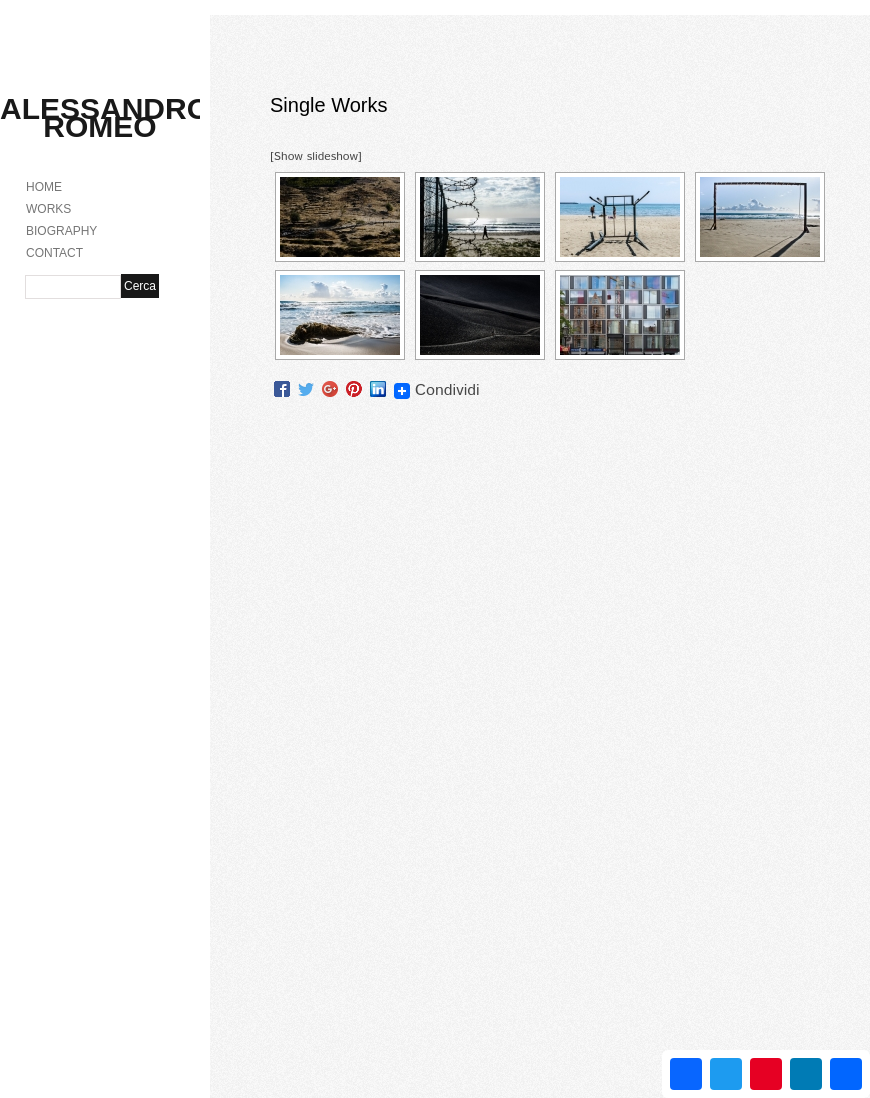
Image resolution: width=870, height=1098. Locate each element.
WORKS (48, 209)
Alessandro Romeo (105, 117)
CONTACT (54, 253)
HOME (44, 187)
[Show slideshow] (316, 156)
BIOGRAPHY (61, 231)
